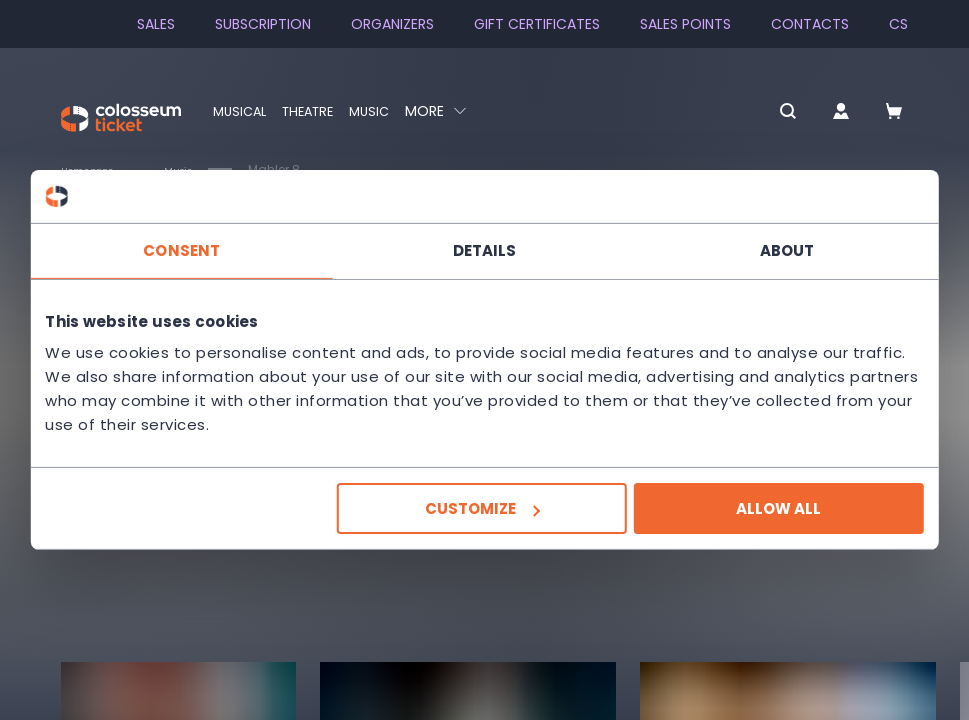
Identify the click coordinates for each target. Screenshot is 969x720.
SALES (156, 24)
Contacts (810, 24)
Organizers (392, 24)
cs (898, 24)
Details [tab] (485, 249)
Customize (482, 508)
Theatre (316, 111)
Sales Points (685, 24)
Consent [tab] (184, 249)
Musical (242, 111)
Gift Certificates (537, 24)
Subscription (263, 24)
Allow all (775, 508)
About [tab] (784, 249)
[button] (753, 112)
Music (382, 111)
